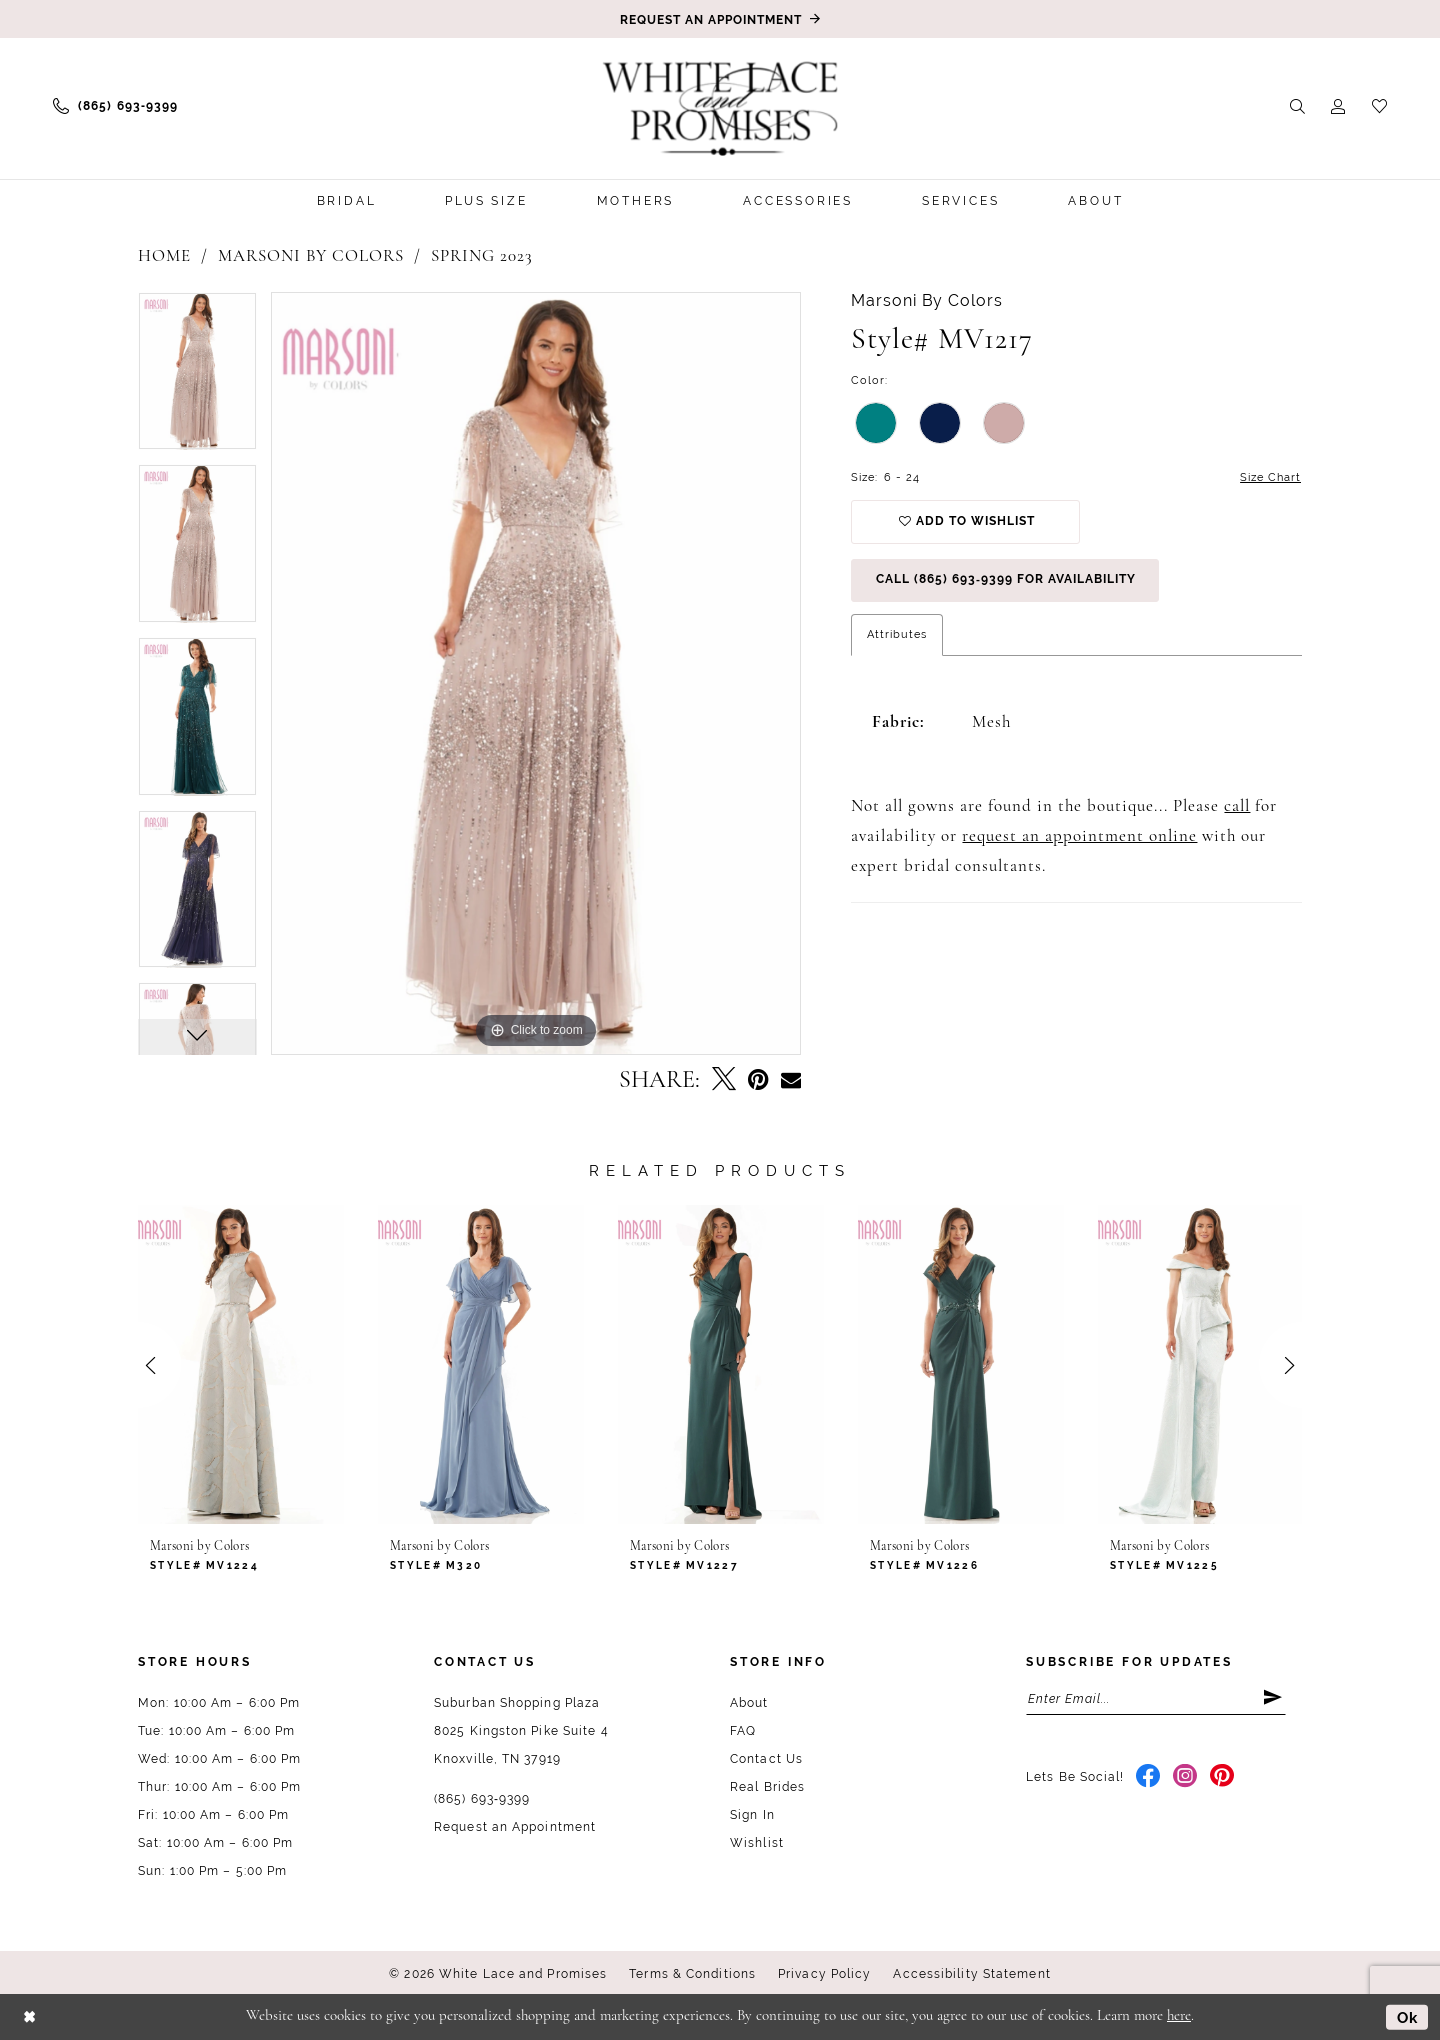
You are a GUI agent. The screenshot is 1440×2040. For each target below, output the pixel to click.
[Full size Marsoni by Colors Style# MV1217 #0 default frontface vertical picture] (536, 673)
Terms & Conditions (692, 1974)
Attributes (897, 636)
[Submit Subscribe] (1274, 1699)
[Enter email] (1156, 1699)
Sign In (752, 1815)
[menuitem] (115, 106)
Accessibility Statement (971, 1974)
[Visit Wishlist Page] (1379, 105)
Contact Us (766, 1759)
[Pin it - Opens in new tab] (758, 1080)
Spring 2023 (482, 256)
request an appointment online (1079, 838)
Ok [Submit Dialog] (1408, 2016)
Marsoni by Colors (311, 256)
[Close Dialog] (29, 2016)
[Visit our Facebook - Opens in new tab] (1148, 1778)
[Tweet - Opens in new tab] (724, 1081)
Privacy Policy (824, 1974)
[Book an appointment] (720, 19)
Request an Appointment (515, 1827)
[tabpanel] (197, 378)
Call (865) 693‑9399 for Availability (1006, 582)
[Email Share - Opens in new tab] (791, 1081)
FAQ (743, 1731)
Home (164, 256)
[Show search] (1297, 105)
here (1179, 2016)
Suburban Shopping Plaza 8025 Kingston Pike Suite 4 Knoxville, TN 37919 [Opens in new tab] (521, 1731)
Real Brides (767, 1787)
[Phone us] (115, 106)
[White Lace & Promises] (720, 108)
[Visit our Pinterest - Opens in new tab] (1222, 1778)
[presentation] (241, 1365)
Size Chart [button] (1270, 477)
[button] (1338, 105)
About (749, 1703)
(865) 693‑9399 (482, 1799)
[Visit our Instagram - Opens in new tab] (1185, 1778)
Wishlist (757, 1843)
